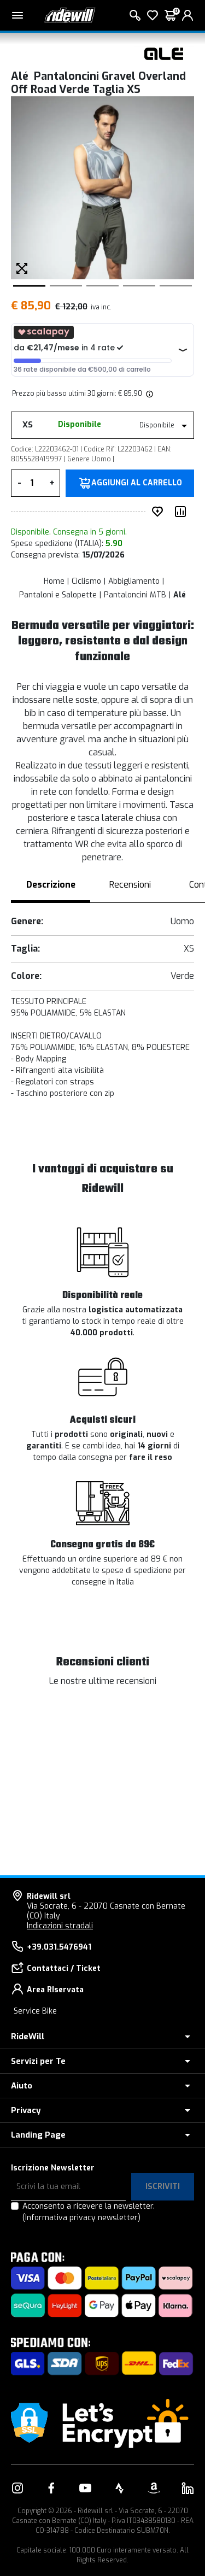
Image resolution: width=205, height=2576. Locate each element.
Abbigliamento (134, 581)
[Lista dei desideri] (152, 15)
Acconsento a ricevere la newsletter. (88, 2212)
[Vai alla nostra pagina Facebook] (51, 2488)
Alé (179, 595)
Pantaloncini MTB (135, 595)
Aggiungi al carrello (136, 483)
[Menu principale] (17, 15)
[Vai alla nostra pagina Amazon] (153, 2488)
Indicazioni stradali (60, 1926)
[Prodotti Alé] (164, 53)
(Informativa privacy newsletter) (81, 2218)
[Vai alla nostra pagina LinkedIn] (187, 2488)
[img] (149, 393)
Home (54, 581)
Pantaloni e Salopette (58, 595)
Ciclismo (86, 581)
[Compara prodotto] (182, 511)
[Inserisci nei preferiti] (159, 511)
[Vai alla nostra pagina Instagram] (17, 2488)
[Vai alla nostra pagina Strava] (119, 2488)
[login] (187, 15)
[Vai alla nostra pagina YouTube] (85, 2488)
